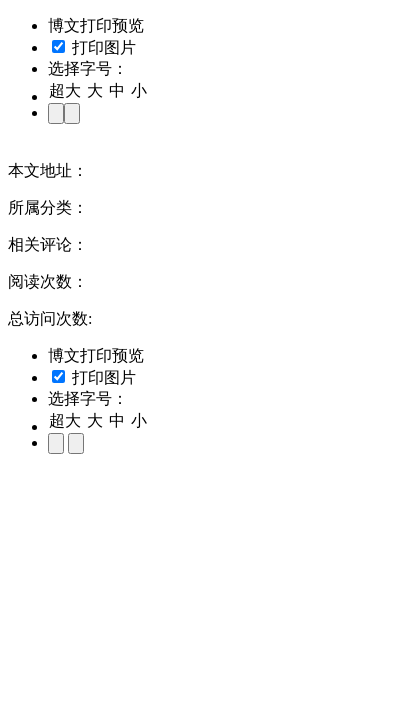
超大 (65, 90)
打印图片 (94, 47)
